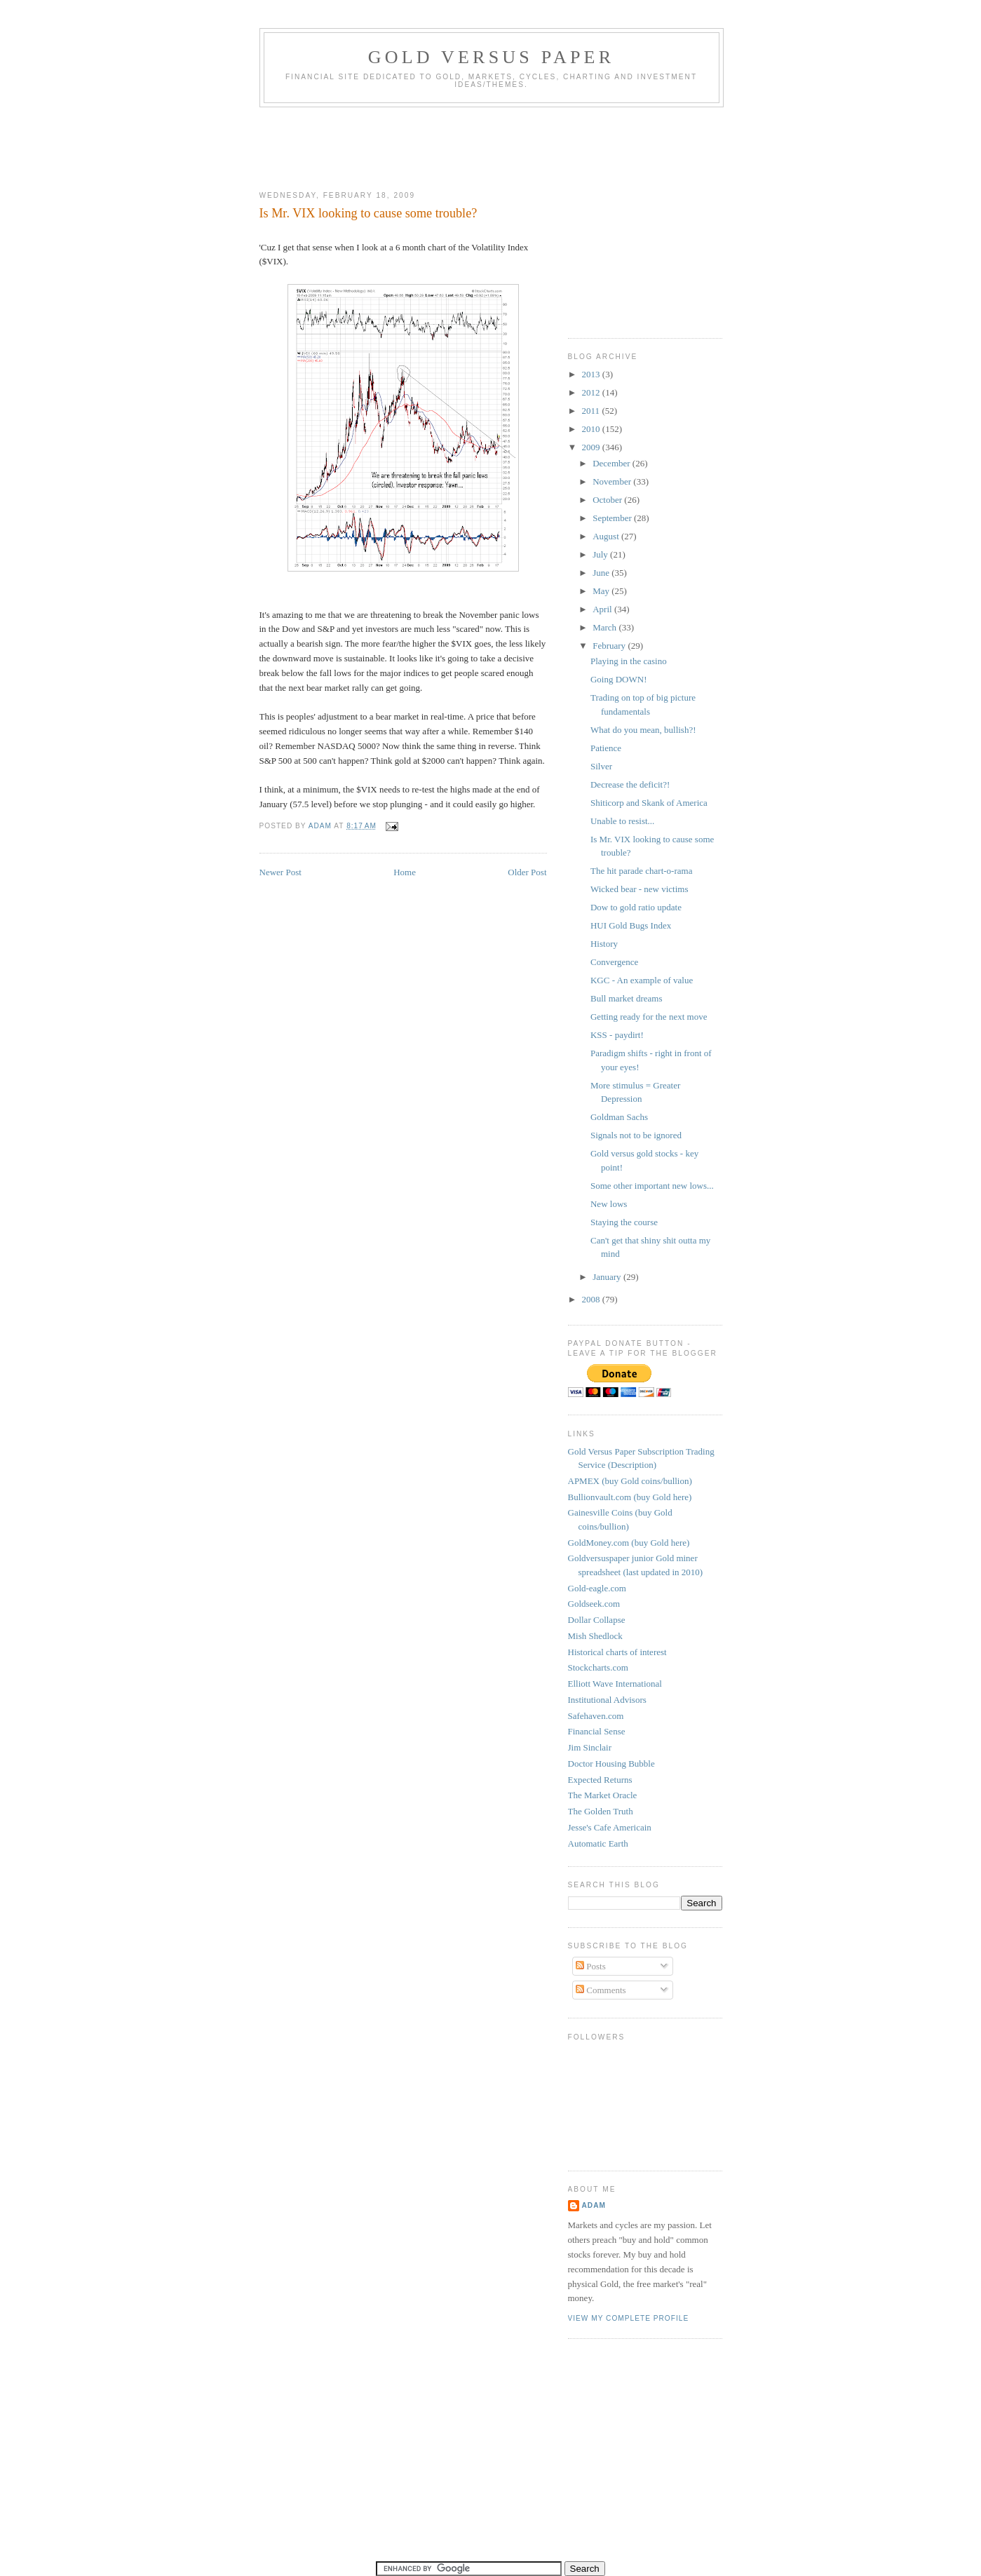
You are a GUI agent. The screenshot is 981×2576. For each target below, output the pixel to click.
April (603, 609)
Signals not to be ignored (636, 1135)
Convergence (614, 962)
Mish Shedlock (595, 1636)
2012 (592, 392)
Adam (594, 2205)
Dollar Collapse (596, 1619)
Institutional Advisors (607, 1699)
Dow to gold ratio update (636, 907)
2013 (592, 374)
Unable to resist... (622, 821)
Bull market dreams (626, 998)
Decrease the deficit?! (630, 784)
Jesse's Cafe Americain (609, 1827)
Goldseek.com (594, 1603)
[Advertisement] (514, 145)
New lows (608, 1204)
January (608, 1277)
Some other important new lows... (652, 1185)
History (604, 943)
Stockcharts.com (598, 1667)
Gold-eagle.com (597, 1588)
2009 (592, 447)
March (605, 627)
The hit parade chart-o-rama (641, 870)
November (613, 481)
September (613, 518)
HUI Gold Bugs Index (630, 925)
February (610, 645)
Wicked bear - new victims (639, 889)
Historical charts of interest (617, 1652)
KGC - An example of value (641, 980)
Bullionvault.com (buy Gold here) (630, 1497)
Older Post (527, 872)
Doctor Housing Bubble (611, 1763)
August (607, 536)
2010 (592, 429)
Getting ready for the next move (648, 1016)
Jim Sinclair (589, 1747)
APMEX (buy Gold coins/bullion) (630, 1481)
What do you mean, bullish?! (643, 729)
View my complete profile (628, 2318)
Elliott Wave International (615, 1683)
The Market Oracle (602, 1795)
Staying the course (624, 1222)
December (612, 463)
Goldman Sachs (619, 1117)
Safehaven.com (596, 1716)
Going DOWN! (618, 679)
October (608, 499)
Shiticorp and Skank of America (649, 802)
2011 (592, 410)
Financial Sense (596, 1731)
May (602, 591)
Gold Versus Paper (491, 57)
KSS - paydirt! (617, 1035)
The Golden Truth (600, 1811)
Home (404, 872)
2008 (592, 1299)
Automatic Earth (598, 1843)
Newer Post (280, 872)
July (601, 554)
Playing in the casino (628, 661)
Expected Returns (600, 1779)
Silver (601, 766)
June (602, 572)
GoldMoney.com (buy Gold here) (629, 1542)
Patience (605, 748)
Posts (591, 1966)
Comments (601, 1990)
